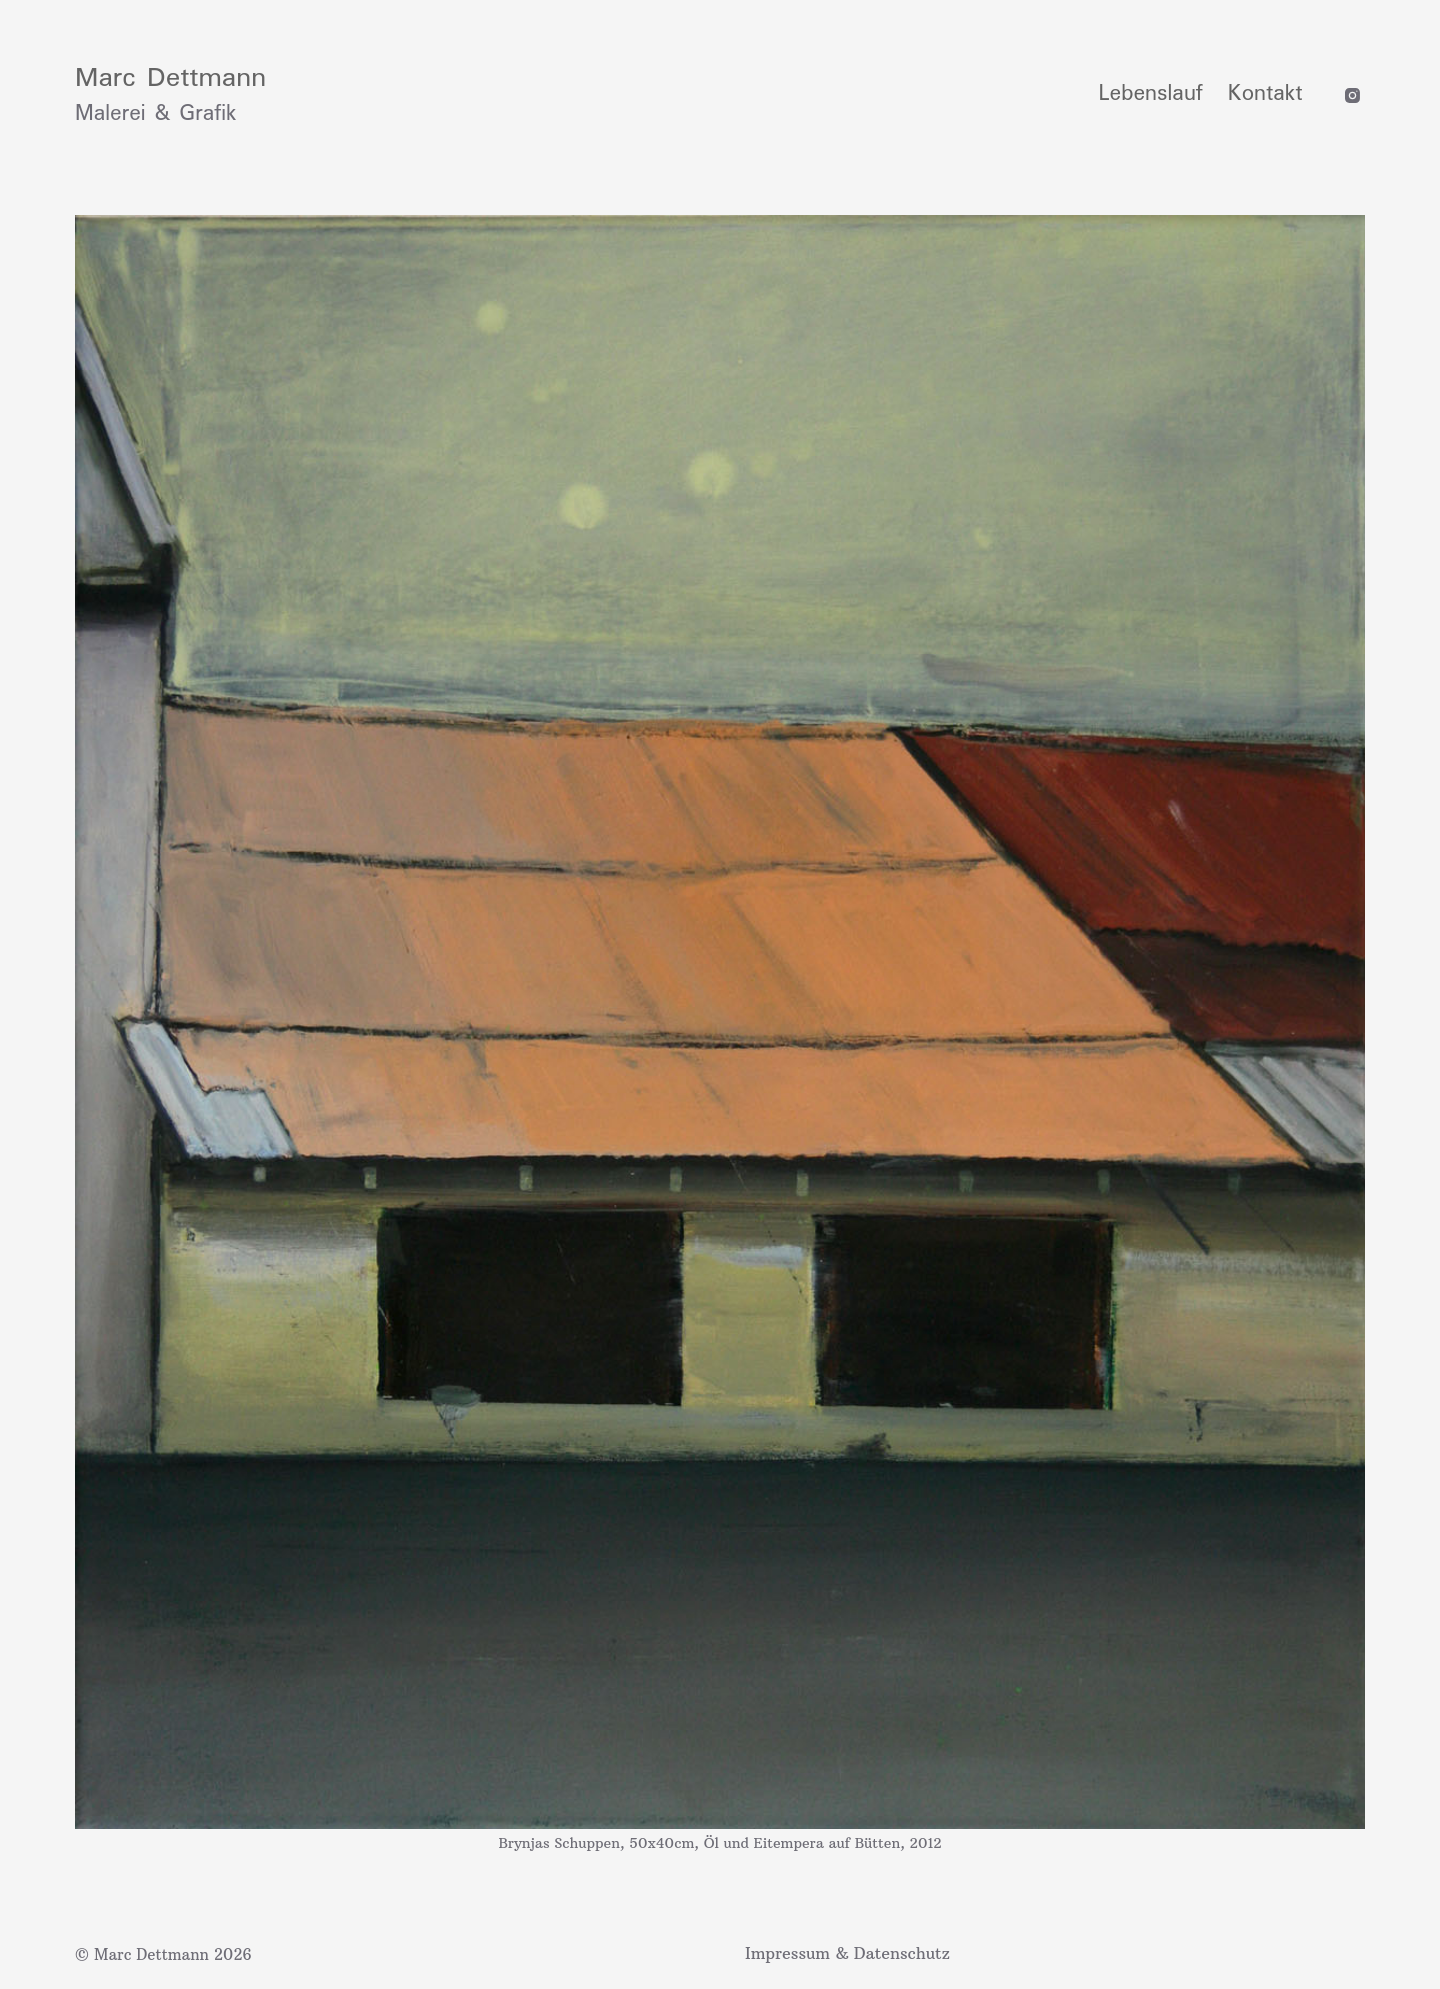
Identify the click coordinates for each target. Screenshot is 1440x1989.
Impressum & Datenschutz (847, 1953)
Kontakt (1265, 94)
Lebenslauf (1151, 94)
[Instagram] (1352, 95)
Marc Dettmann (170, 78)
